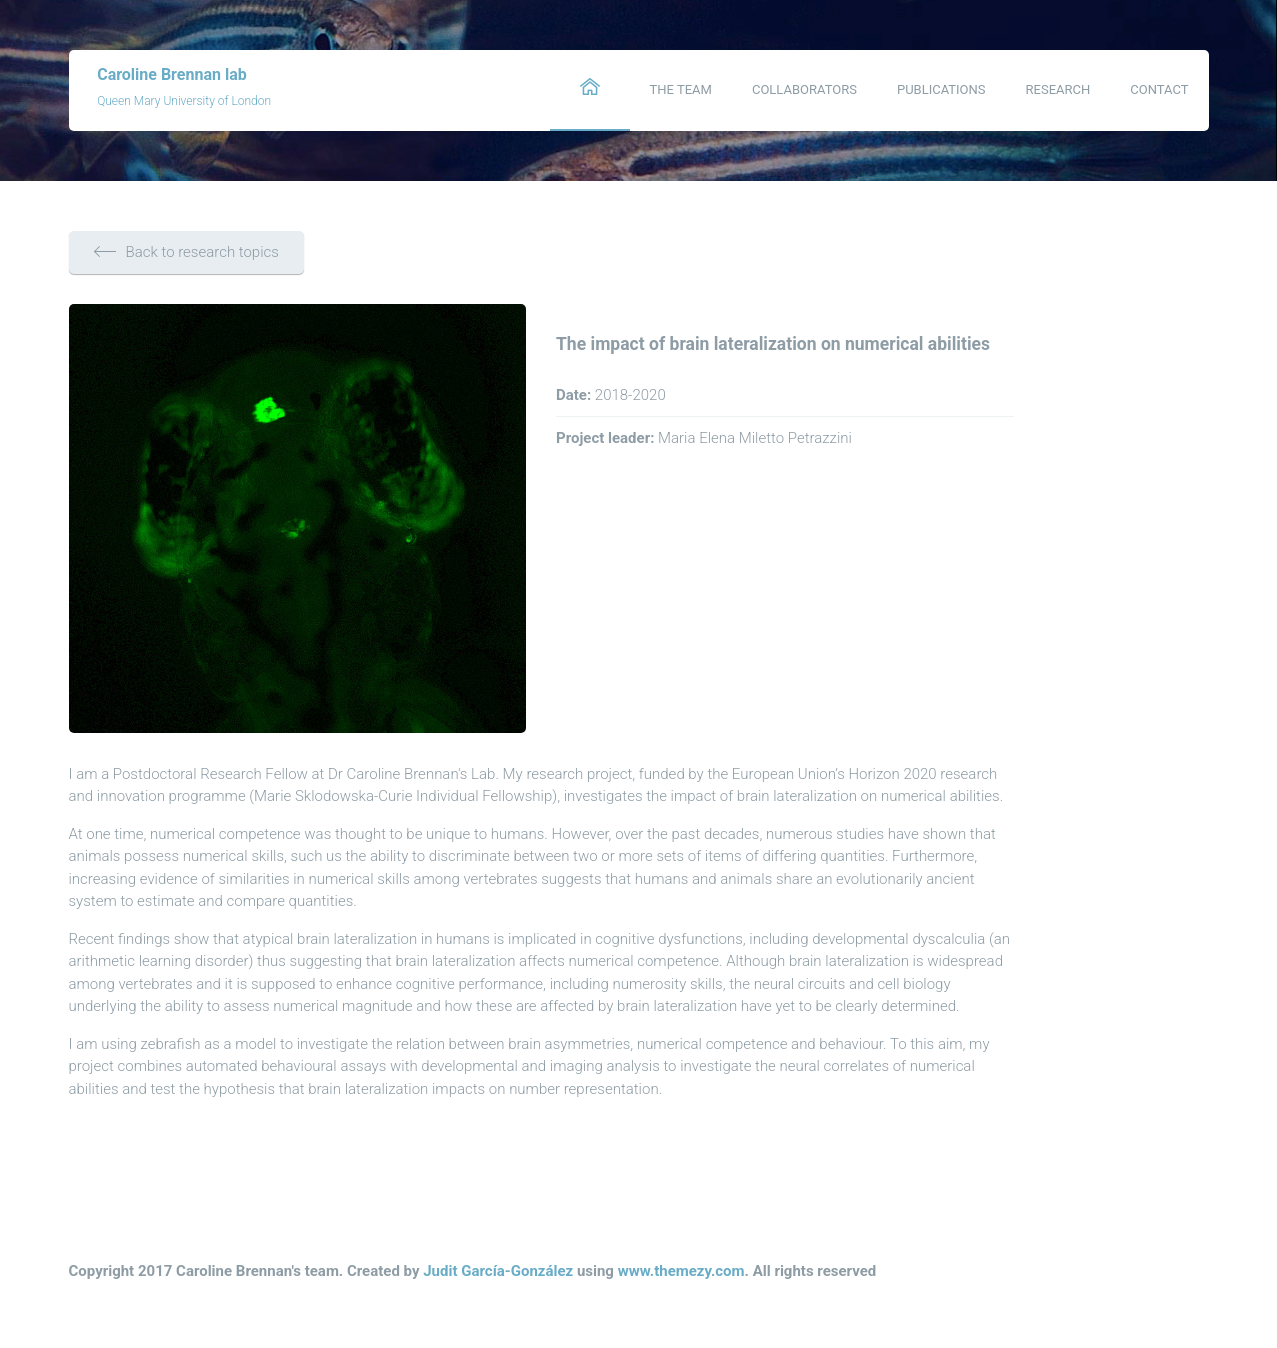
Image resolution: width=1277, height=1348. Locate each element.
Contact (1159, 89)
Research (1058, 89)
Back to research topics (186, 252)
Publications (941, 89)
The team (681, 89)
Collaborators (804, 89)
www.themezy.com (681, 1271)
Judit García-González (498, 1271)
